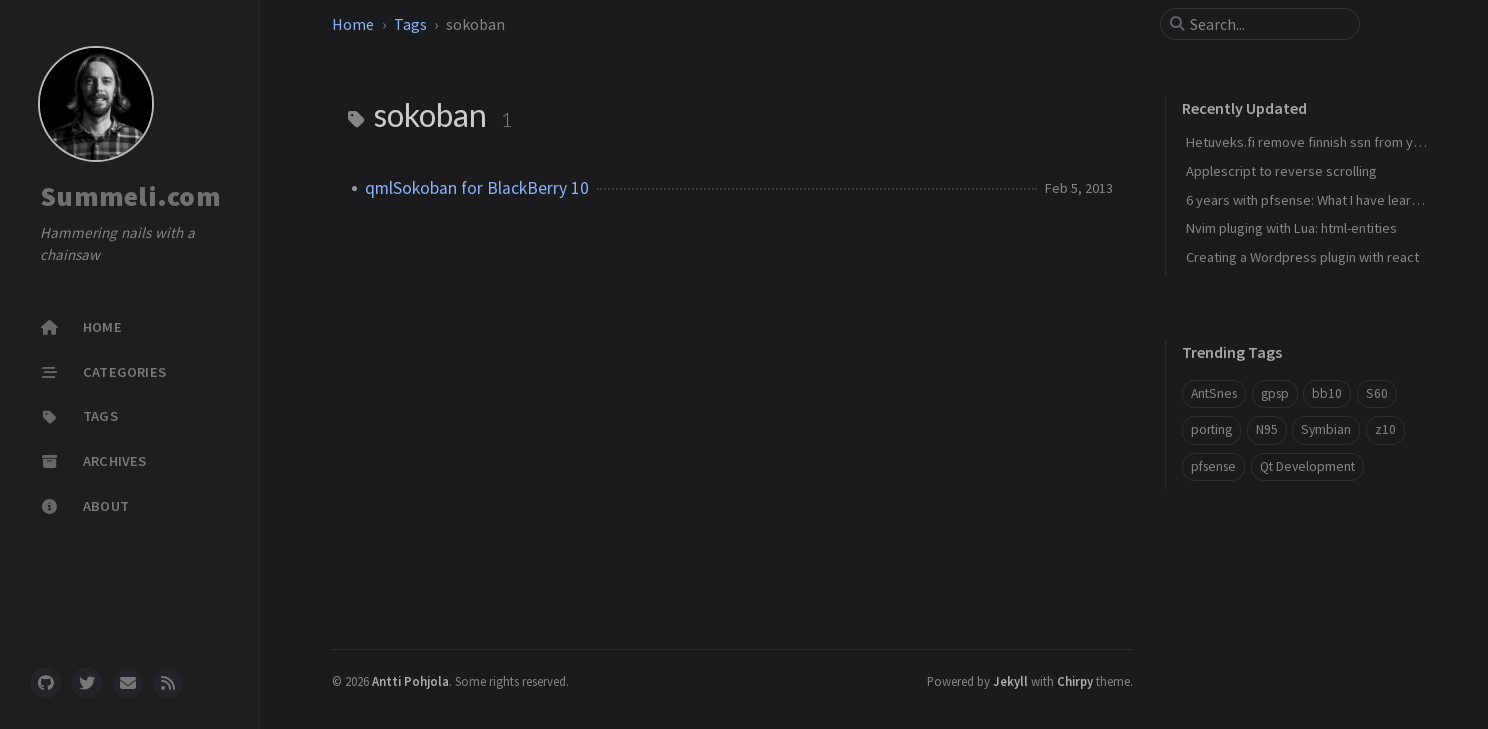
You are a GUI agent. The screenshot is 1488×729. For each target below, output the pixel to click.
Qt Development (1307, 466)
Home (353, 24)
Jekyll (1010, 681)
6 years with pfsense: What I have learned (1310, 200)
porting (1211, 429)
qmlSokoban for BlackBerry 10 (477, 188)
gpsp (1275, 393)
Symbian (1326, 429)
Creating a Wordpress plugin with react (1302, 257)
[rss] (168, 683)
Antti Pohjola (410, 681)
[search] (1268, 24)
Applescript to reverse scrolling (1281, 171)
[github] (46, 683)
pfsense (1213, 466)
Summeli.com (130, 196)
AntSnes (1214, 393)
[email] (128, 683)
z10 (1385, 429)
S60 (1377, 393)
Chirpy (1075, 681)
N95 (1267, 429)
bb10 (1327, 393)
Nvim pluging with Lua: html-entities (1291, 228)
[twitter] (87, 683)
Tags (410, 24)
